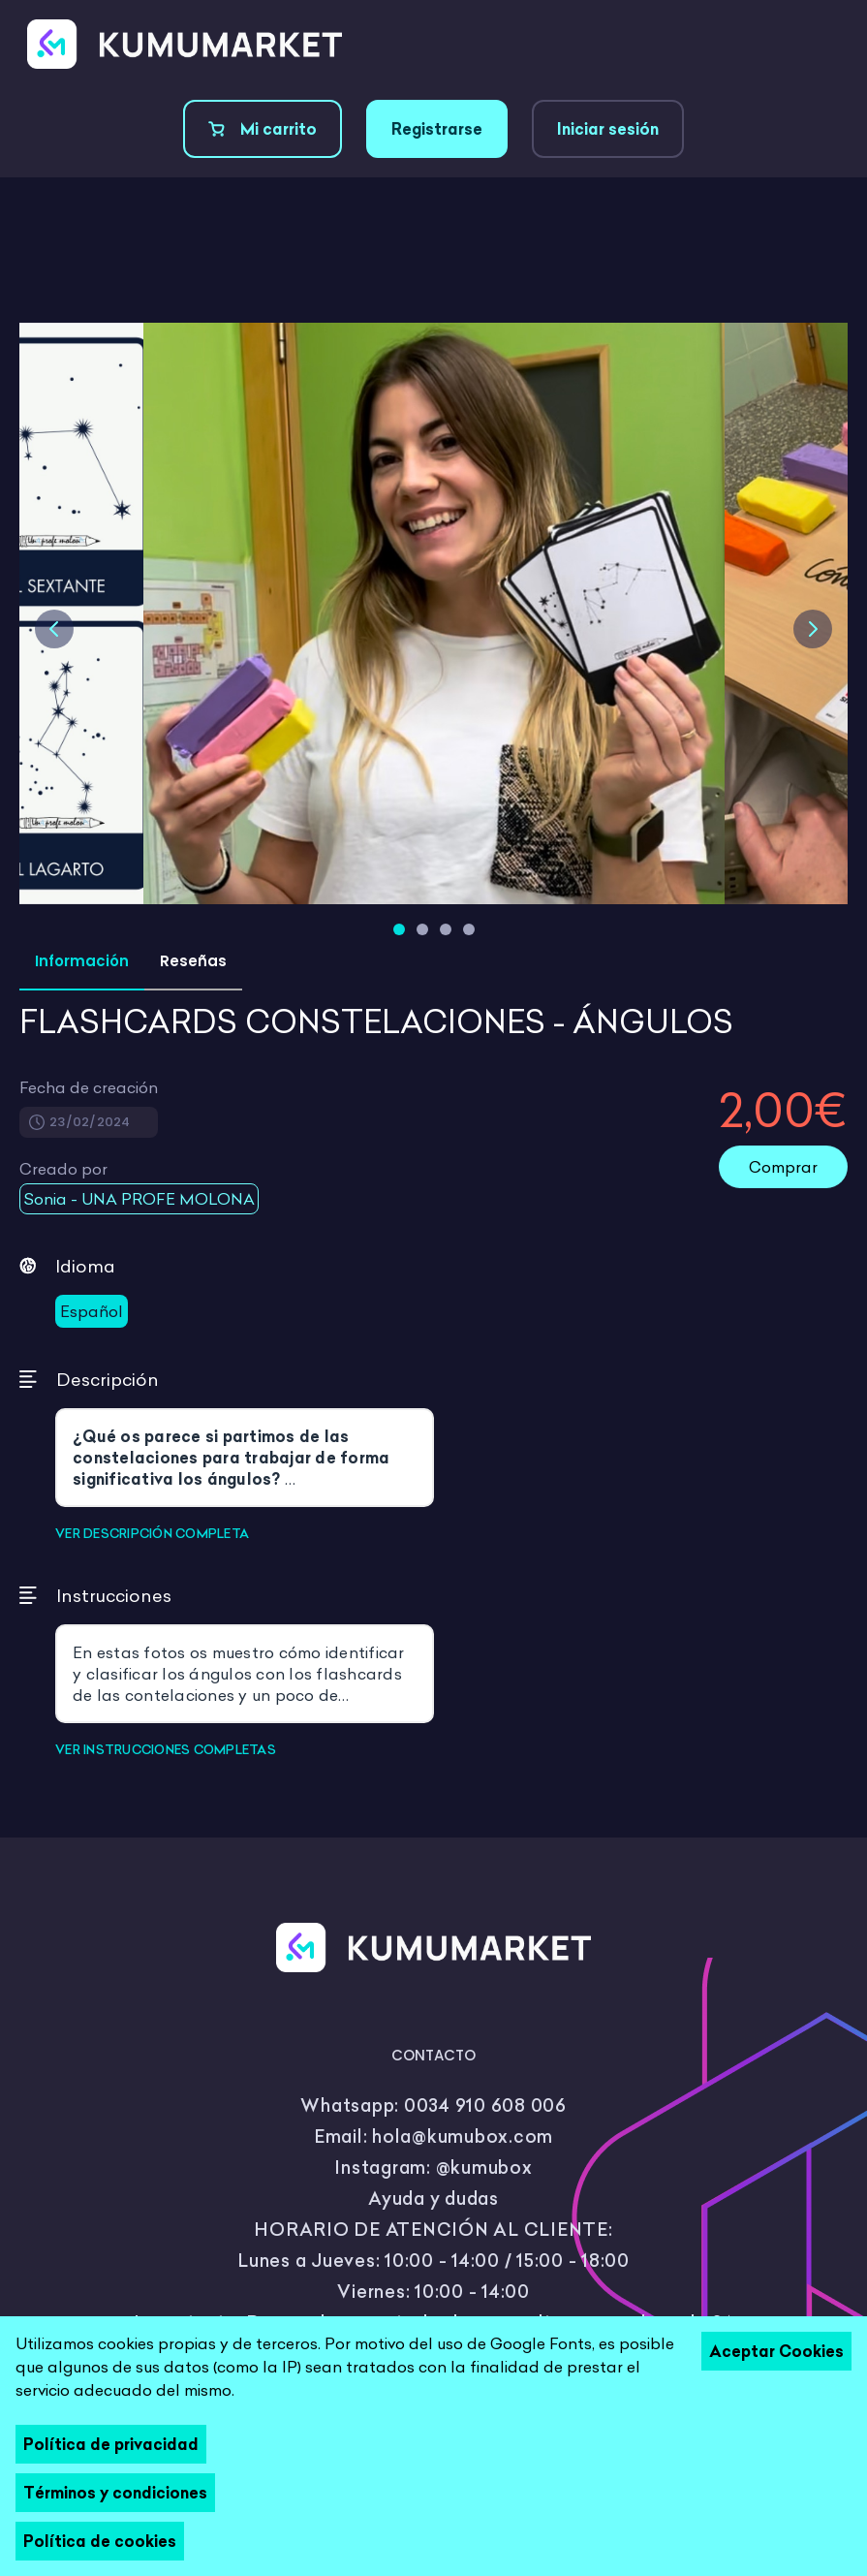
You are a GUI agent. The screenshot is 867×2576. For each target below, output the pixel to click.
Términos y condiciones (115, 2492)
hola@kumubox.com (462, 2136)
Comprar (783, 1167)
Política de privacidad (111, 2444)
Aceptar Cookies (776, 2351)
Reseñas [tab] (193, 961)
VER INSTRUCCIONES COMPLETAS (165, 1749)
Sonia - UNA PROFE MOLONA (139, 1199)
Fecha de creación (88, 1087)
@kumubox (484, 2167)
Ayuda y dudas (433, 2198)
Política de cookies (99, 2541)
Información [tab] (82, 961)
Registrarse (436, 129)
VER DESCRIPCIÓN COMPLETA (152, 1533)
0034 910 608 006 (485, 2105)
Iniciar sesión (608, 129)
